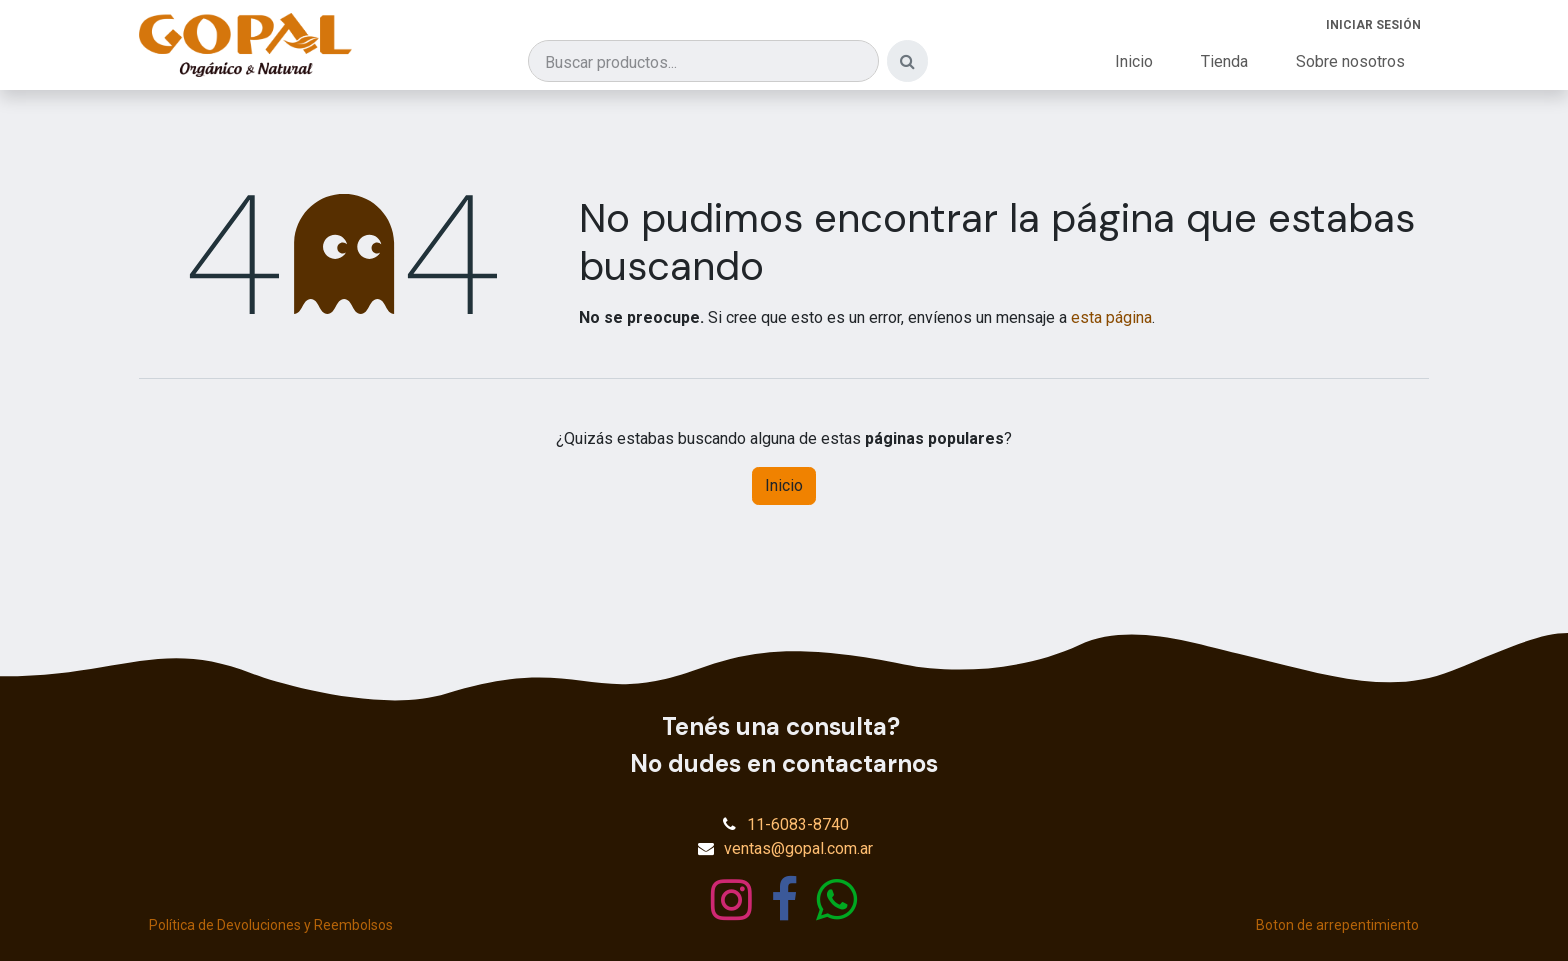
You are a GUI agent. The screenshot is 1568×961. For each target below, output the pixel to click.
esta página (1111, 317)
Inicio (784, 485)
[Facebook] (784, 900)
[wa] (836, 900)
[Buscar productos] (703, 61)
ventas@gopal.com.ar (798, 848)
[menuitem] (1134, 62)
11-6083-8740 (798, 824)
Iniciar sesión (1373, 25)
